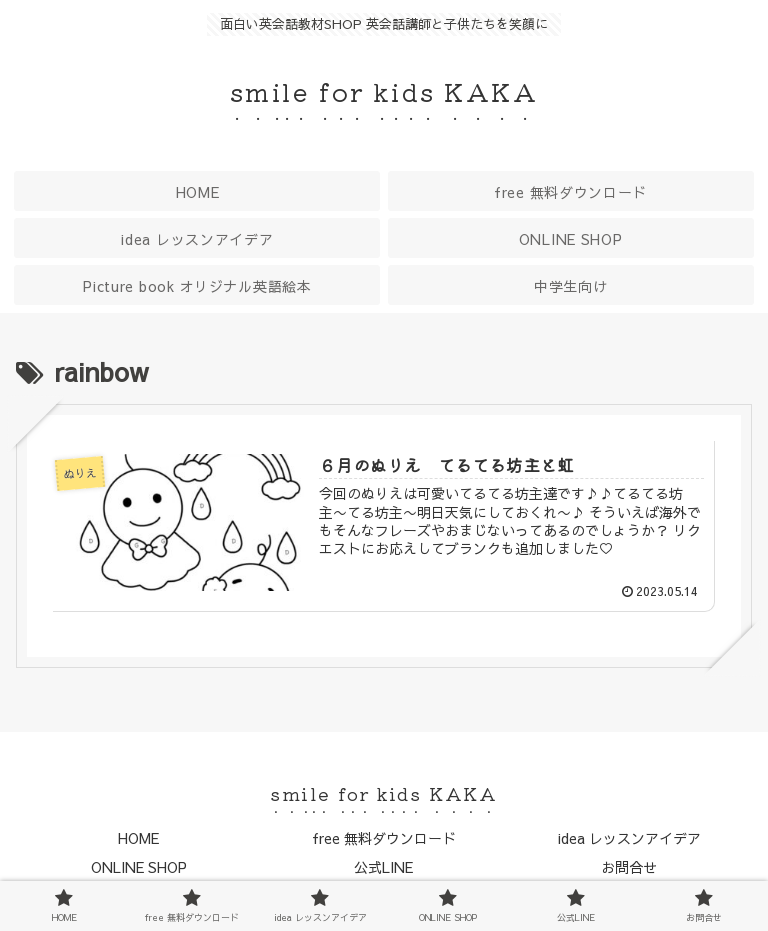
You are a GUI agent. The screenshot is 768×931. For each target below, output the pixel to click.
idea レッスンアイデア (629, 838)
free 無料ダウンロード (384, 838)
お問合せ (629, 867)
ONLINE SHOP (139, 867)
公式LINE (383, 867)
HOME (138, 838)
